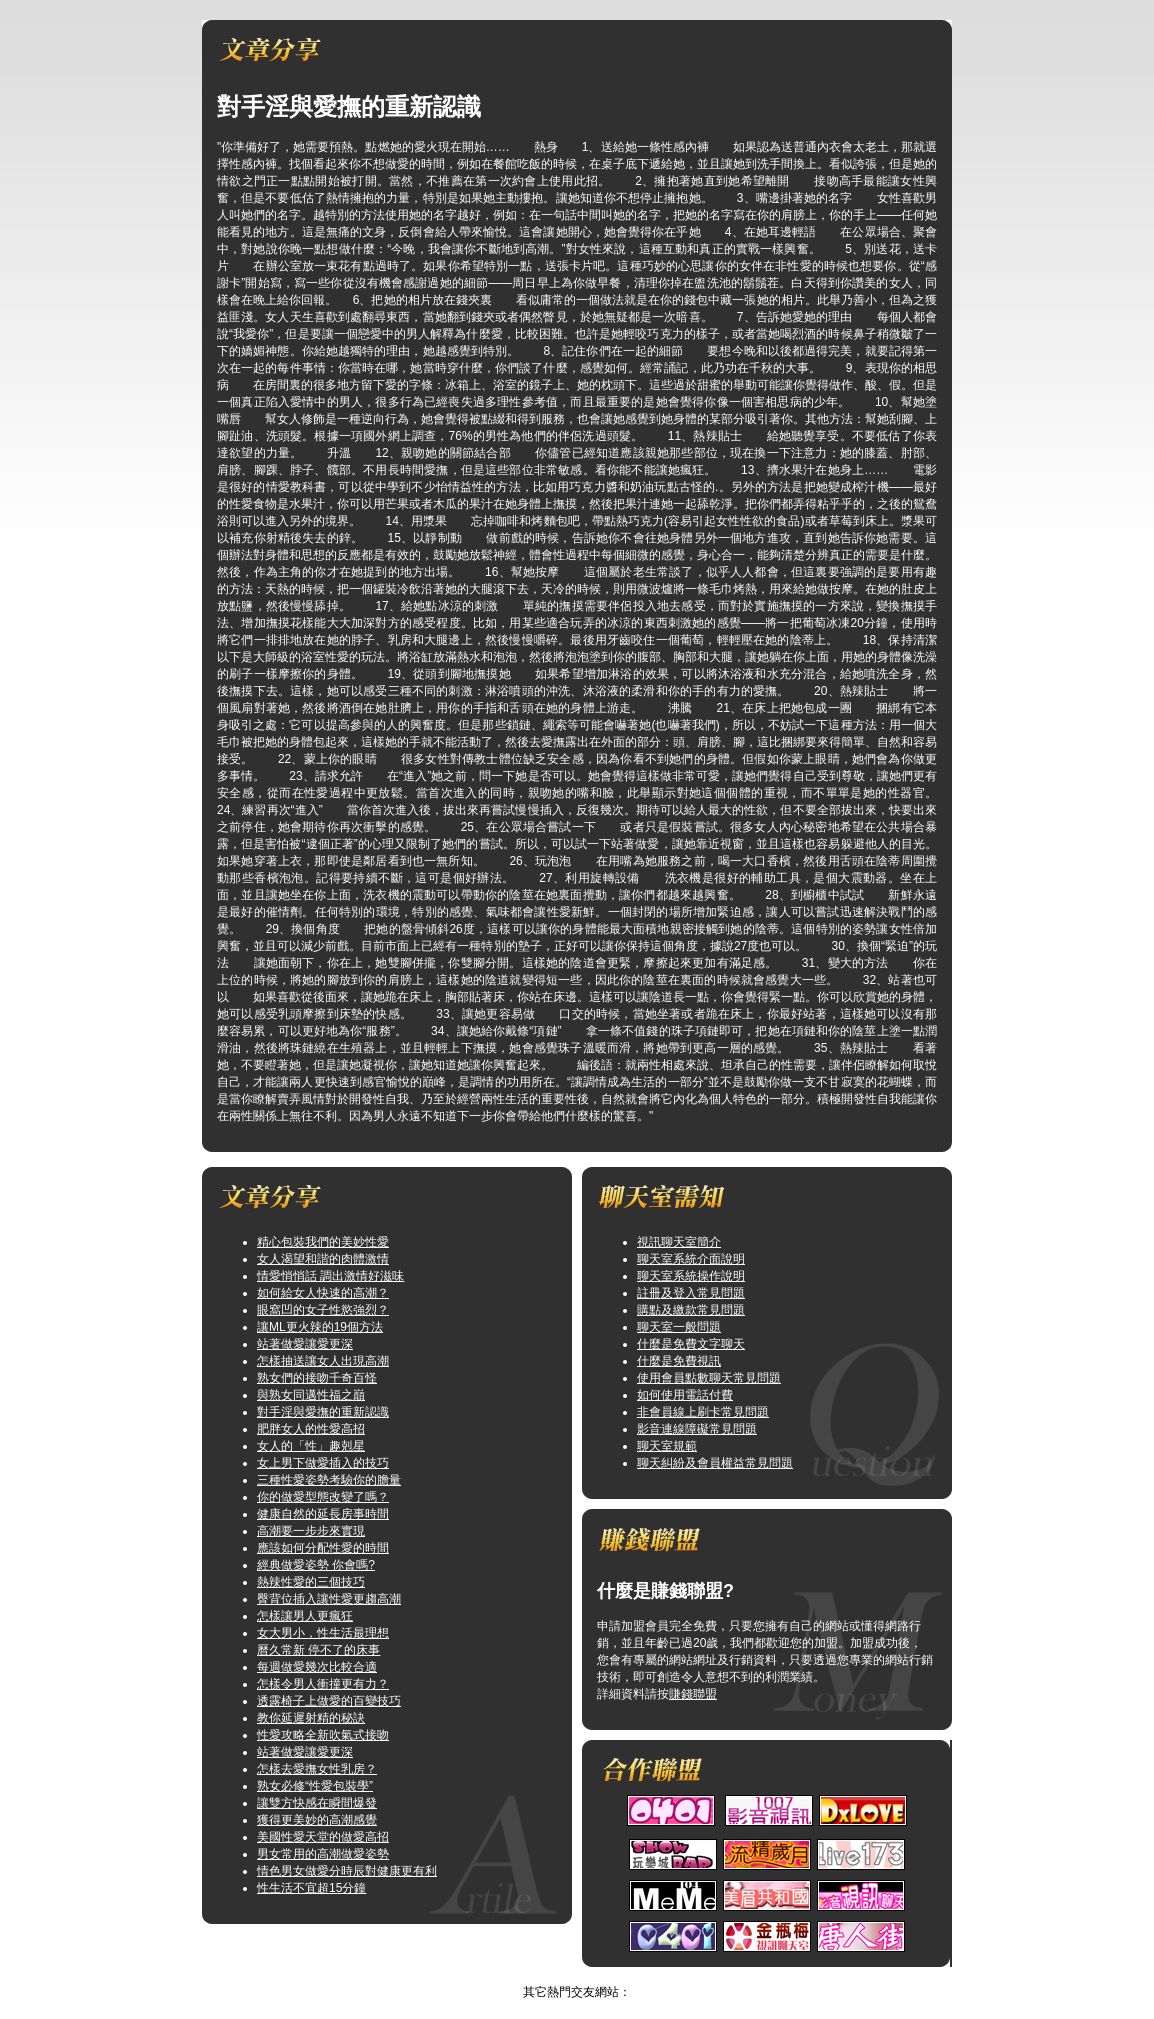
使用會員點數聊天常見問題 (709, 1378)
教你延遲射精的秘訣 (311, 1718)
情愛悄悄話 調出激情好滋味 (330, 1276)
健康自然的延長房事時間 (323, 1514)
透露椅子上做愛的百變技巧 (329, 1701)
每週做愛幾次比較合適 (317, 1667)
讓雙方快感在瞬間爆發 (317, 1803)
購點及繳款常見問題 (691, 1310)
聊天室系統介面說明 (691, 1259)
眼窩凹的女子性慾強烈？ (323, 1310)
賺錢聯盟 (693, 1694)
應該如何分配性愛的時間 (323, 1548)
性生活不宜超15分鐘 (311, 1888)
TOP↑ (606, 1975)
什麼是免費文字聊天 (691, 1344)
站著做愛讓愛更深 (305, 1344)
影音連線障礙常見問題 (697, 1429)
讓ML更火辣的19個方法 (320, 1327)
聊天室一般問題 (679, 1327)
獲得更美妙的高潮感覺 (317, 1820)
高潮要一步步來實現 (311, 1531)
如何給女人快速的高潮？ (323, 1293)
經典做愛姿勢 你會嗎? (316, 1565)
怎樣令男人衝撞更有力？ (323, 1684)
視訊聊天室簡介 (679, 1242)
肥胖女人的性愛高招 (311, 1429)
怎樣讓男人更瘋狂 (305, 1616)
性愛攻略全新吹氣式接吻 (323, 1735)
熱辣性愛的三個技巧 (311, 1582)
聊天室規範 (667, 1446)
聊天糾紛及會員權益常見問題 (715, 1463)
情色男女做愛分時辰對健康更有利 (347, 1871)
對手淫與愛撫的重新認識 (323, 1412)
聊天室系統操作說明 (691, 1276)
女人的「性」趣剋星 (311, 1446)
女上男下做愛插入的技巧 (323, 1463)
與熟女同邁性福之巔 (311, 1395)
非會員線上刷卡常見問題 (703, 1412)
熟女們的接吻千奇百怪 (317, 1378)
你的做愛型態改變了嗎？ (323, 1497)
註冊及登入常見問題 (691, 1293)
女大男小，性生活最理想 (323, 1633)
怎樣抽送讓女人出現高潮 (323, 1361)
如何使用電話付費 (685, 1395)
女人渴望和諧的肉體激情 (323, 1259)
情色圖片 (557, 1975)
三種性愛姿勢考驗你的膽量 (329, 1480)
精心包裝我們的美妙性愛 (323, 1242)
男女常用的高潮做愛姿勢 (323, 1854)
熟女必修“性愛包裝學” (315, 1786)
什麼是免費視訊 (679, 1361)
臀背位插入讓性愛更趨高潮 (329, 1599)
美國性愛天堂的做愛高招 (323, 1837)
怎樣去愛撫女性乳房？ (317, 1769)
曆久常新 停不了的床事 (318, 1650)
